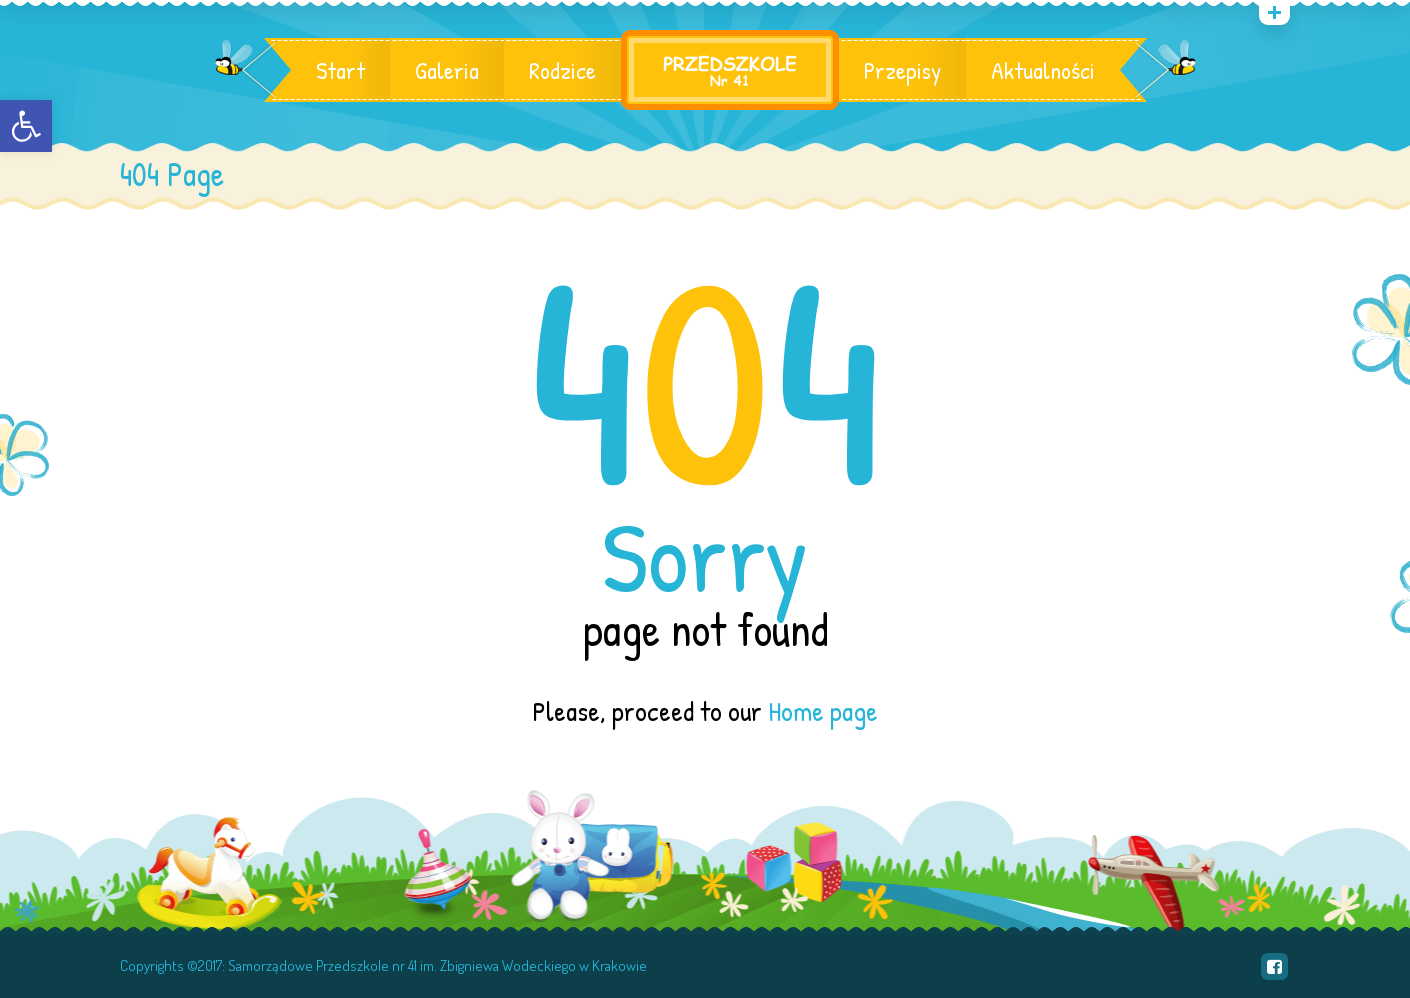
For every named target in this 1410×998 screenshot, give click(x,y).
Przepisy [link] (902, 70)
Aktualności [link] (1043, 70)
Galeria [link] (447, 70)
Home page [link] (823, 711)
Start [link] (340, 70)
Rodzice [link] (562, 70)
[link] (26, 126)
